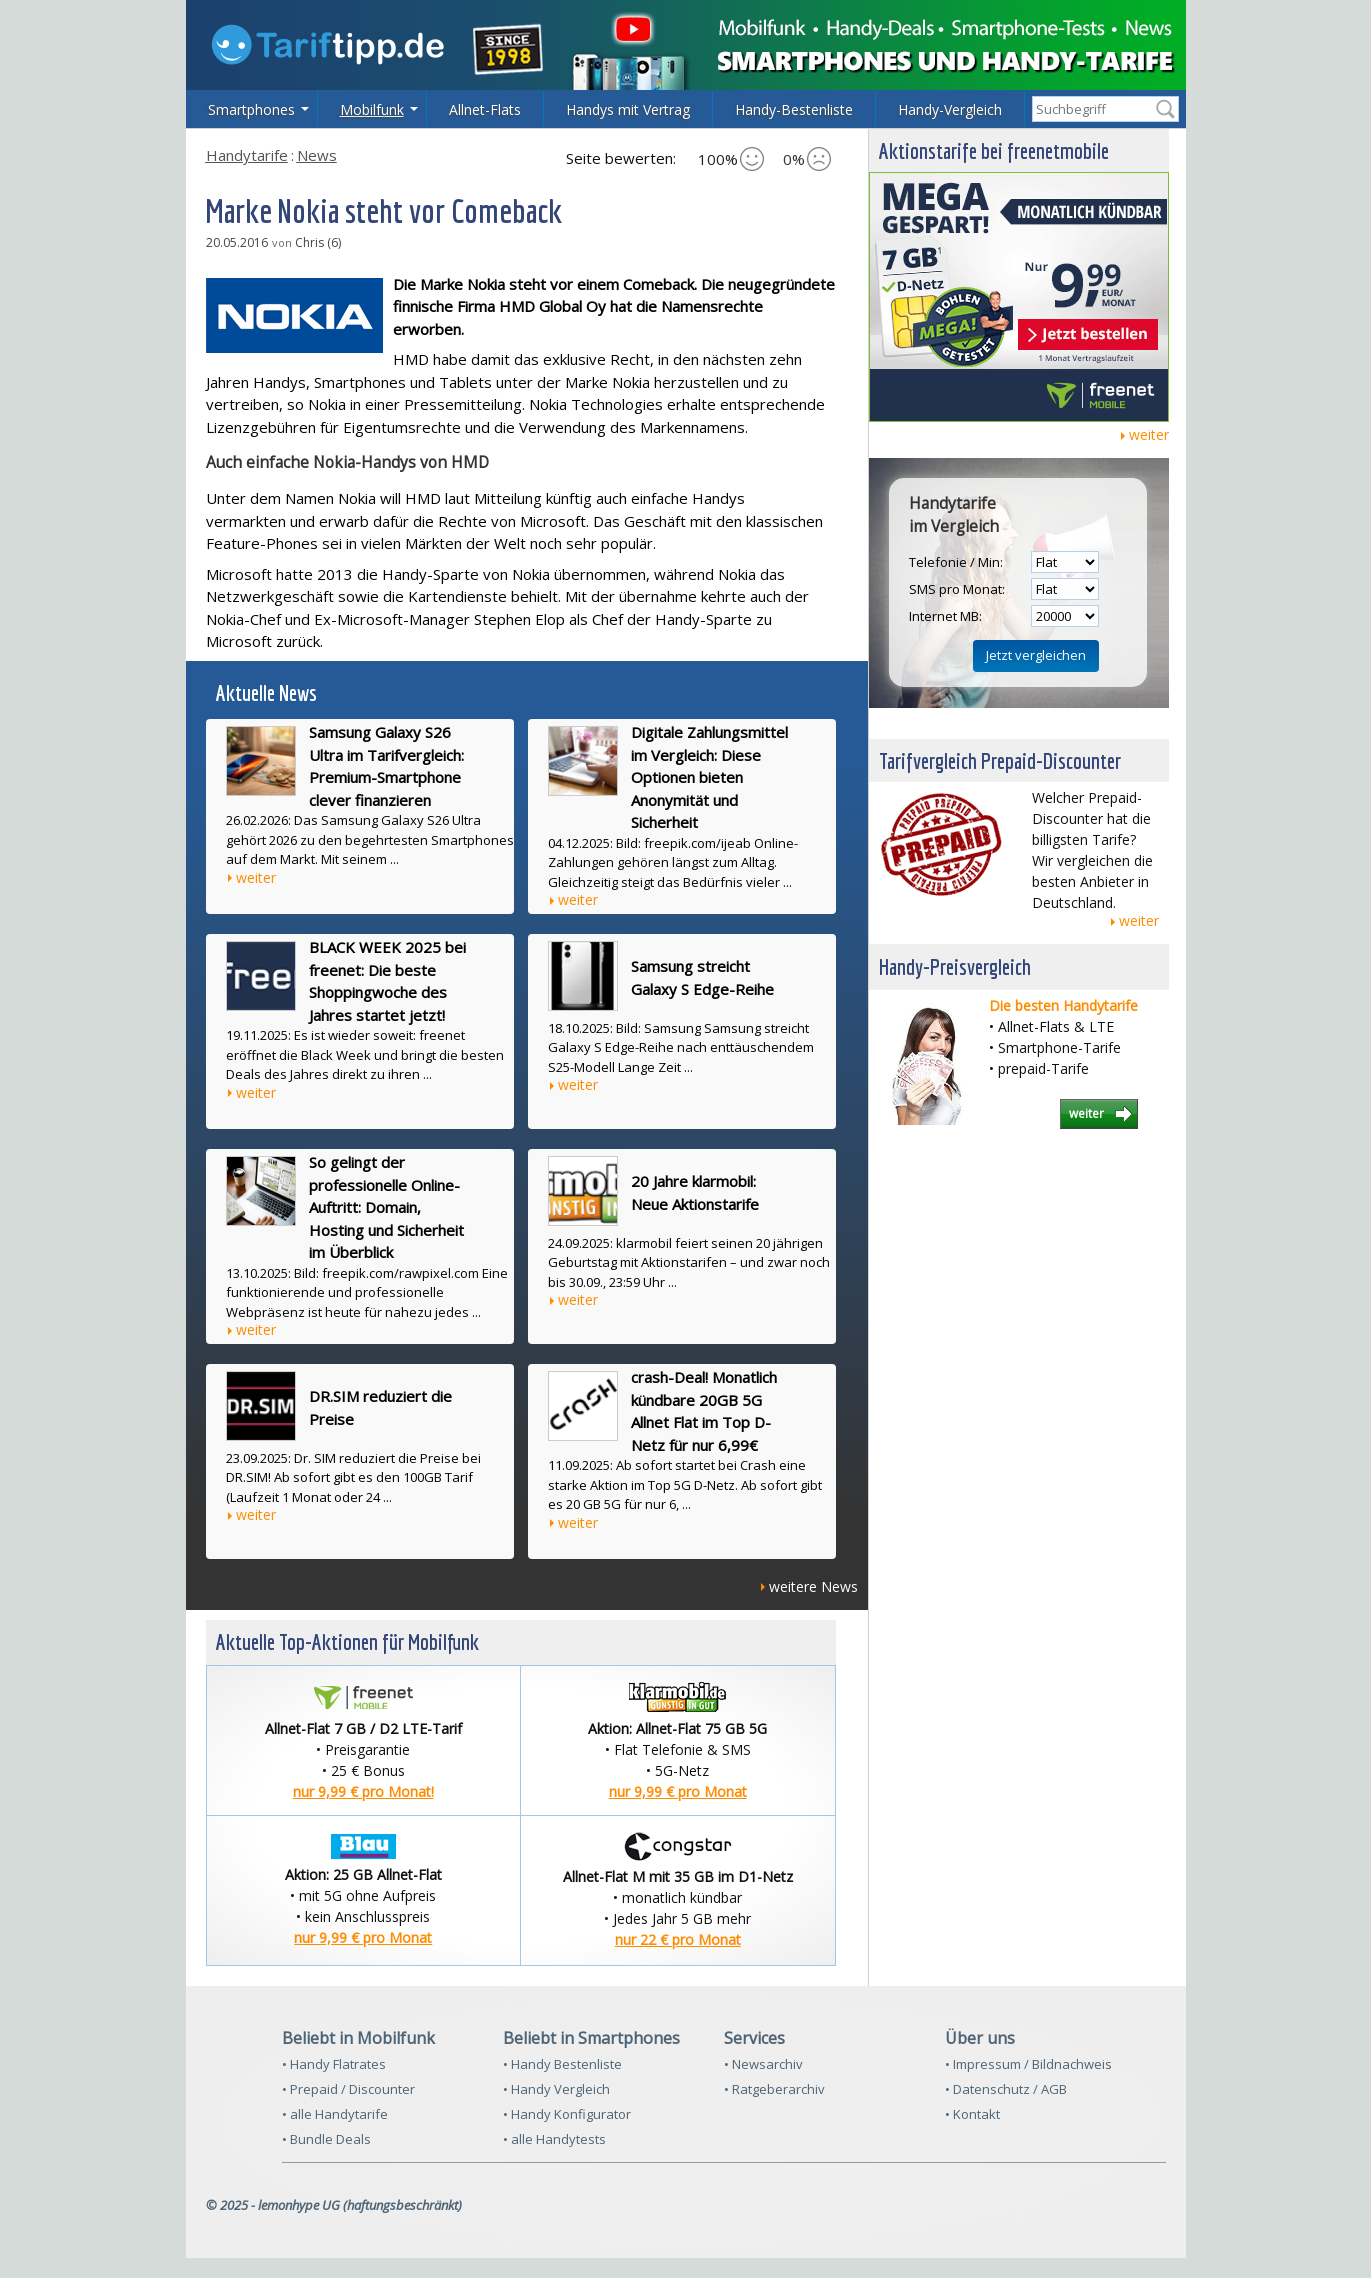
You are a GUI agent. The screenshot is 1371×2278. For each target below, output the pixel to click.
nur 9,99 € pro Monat (678, 1791)
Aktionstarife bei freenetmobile (994, 150)
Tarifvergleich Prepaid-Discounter (1000, 760)
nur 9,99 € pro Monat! (363, 1791)
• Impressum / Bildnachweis (1028, 2064)
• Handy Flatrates (334, 2064)
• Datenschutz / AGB (1006, 2089)
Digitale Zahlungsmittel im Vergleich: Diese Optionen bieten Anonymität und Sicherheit (709, 777)
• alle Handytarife (335, 2114)
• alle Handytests (554, 2139)
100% (731, 159)
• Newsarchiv (763, 2064)
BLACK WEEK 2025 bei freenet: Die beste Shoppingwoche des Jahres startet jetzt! (387, 981)
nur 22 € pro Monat (678, 1939)
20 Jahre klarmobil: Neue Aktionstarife (695, 1192)
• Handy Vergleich (556, 2089)
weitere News (813, 1586)
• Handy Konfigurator (567, 2114)
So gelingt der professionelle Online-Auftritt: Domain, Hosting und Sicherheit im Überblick (386, 1207)
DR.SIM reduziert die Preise (380, 1407)
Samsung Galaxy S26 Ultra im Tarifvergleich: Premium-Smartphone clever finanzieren (386, 766)
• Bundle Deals (326, 2139)
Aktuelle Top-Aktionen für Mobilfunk (347, 1641)
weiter (256, 877)
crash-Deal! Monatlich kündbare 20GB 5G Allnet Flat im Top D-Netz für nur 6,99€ (704, 1411)
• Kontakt (972, 2114)
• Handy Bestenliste (562, 2064)
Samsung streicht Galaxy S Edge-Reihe (702, 977)
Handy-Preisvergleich (955, 966)
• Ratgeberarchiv (774, 2089)
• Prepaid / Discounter (348, 2089)
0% (807, 159)
